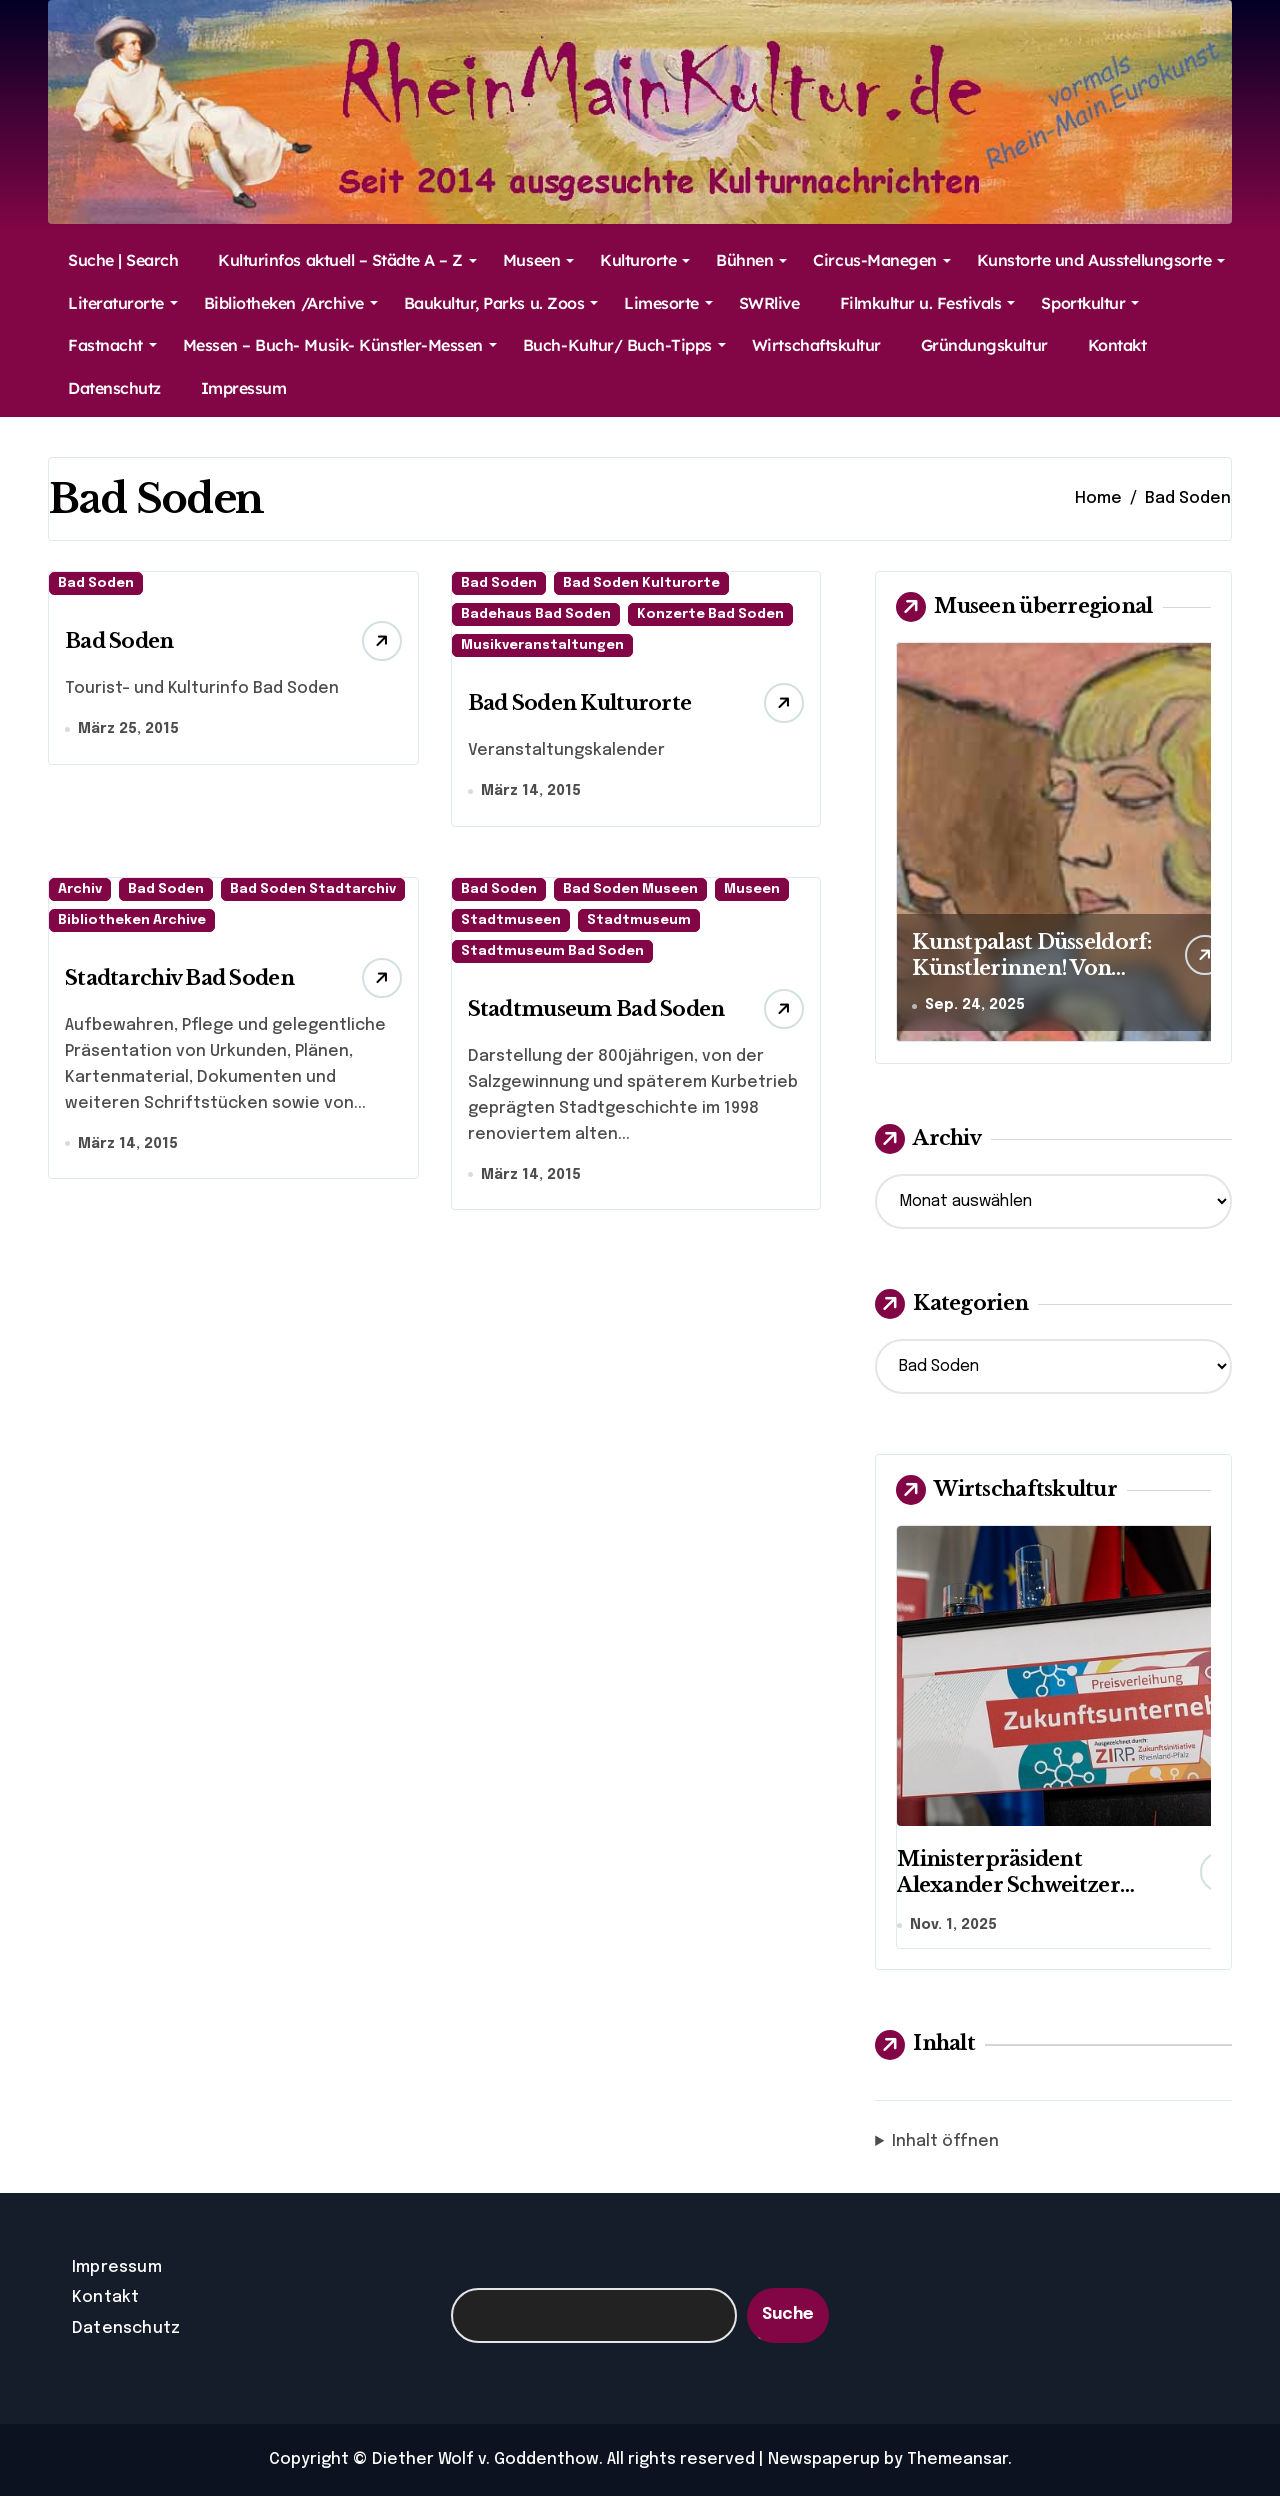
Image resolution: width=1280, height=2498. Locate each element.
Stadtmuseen (511, 921)
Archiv (80, 890)
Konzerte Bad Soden (710, 614)
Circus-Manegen (881, 260)
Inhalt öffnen (945, 2143)
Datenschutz (114, 388)
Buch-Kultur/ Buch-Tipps (624, 345)
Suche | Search (123, 260)
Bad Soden (96, 583)
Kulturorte (645, 260)
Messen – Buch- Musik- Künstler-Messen (340, 345)
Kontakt (1117, 345)
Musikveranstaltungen (542, 645)
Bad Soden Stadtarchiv (313, 890)
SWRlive (769, 303)
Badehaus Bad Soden (536, 614)
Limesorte (668, 303)
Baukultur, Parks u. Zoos (501, 303)
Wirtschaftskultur (816, 345)
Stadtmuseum (639, 921)
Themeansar (957, 2461)
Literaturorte (123, 303)
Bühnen (751, 260)
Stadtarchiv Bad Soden (179, 979)
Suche (788, 2317)
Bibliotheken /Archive (291, 303)
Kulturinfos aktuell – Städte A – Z (347, 260)
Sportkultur (1090, 303)
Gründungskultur (984, 345)
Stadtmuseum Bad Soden (552, 952)
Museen (538, 260)
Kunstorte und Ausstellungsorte (1101, 260)
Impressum (244, 388)
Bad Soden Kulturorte (641, 583)
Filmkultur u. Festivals (928, 303)
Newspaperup (824, 2461)
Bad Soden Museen (630, 890)
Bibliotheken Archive (132, 921)
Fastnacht (112, 345)
